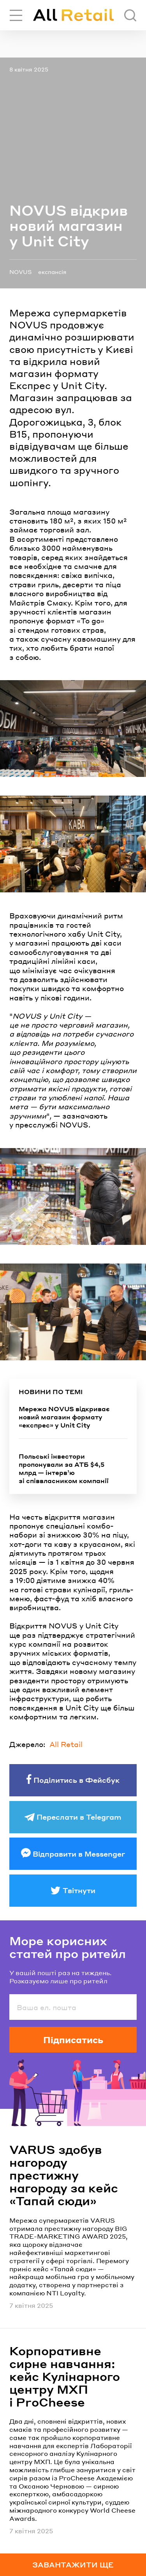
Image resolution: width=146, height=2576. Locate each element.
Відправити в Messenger (79, 1853)
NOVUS (20, 271)
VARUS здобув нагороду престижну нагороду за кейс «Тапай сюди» (63, 2175)
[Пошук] (130, 15)
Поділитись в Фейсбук (76, 1779)
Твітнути (79, 1890)
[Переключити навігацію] (16, 15)
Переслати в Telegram (79, 1816)
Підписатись (73, 2039)
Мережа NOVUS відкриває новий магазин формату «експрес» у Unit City (64, 1417)
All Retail (66, 1744)
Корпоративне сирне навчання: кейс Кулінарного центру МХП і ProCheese (64, 2376)
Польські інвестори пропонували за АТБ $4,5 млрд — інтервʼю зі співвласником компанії (64, 1468)
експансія (52, 271)
